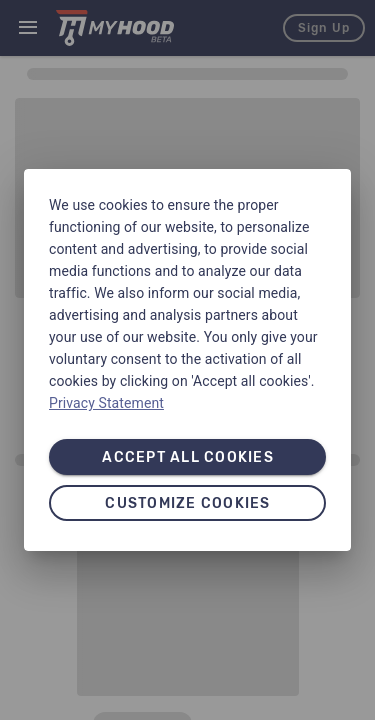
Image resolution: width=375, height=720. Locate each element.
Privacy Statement (106, 403)
